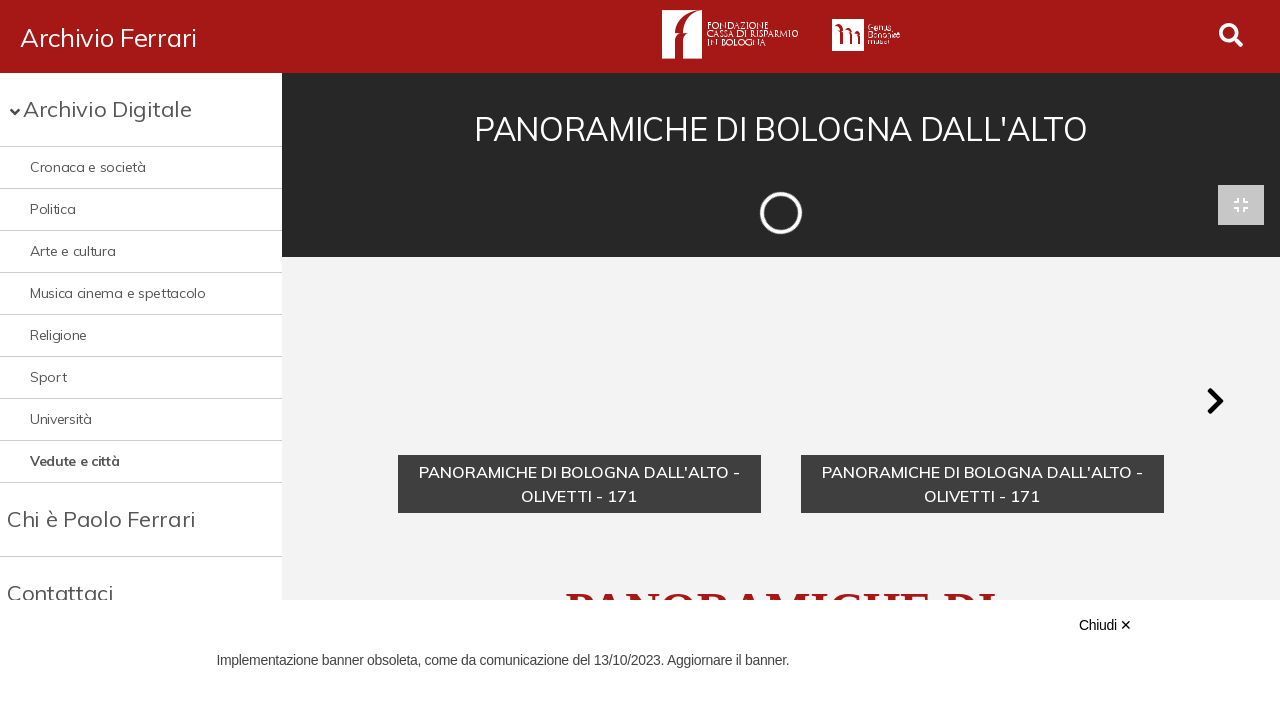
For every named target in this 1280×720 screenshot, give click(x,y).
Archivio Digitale (107, 109)
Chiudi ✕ (1105, 625)
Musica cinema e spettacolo (118, 293)
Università (61, 419)
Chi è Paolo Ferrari (101, 519)
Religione (58, 335)
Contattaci (60, 593)
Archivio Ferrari (108, 37)
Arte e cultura (73, 251)
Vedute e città (75, 461)
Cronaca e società (88, 167)
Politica (52, 209)
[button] (1215, 402)
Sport (48, 377)
